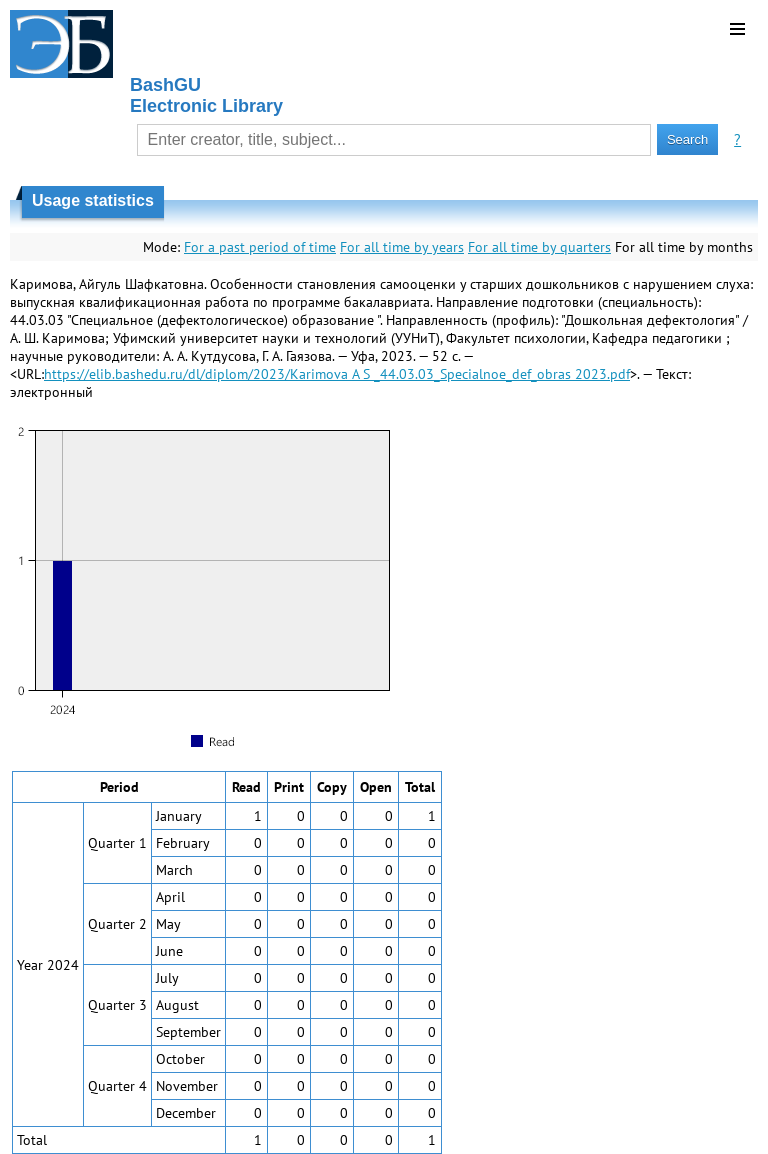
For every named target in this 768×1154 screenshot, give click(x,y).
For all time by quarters (539, 247)
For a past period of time (260, 247)
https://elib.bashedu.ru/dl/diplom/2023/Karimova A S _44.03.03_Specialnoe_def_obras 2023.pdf (337, 374)
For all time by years (402, 247)
